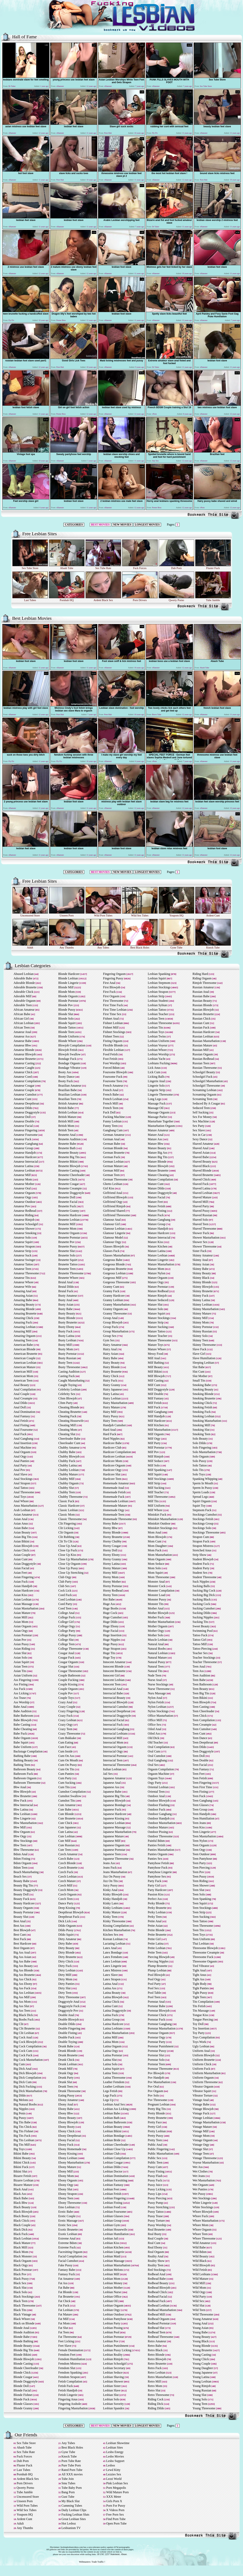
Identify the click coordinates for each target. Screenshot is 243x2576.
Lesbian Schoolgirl (115, 2363)
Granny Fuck (111, 1291)
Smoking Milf (201, 1425)
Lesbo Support (115, 2461)
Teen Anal (199, 1666)
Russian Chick (202, 1018)
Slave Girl (199, 1353)
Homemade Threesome (117, 1519)
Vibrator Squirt (202, 2091)
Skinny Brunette (203, 1291)
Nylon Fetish (156, 1702)
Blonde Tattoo (67, 1027)
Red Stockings (157, 2269)
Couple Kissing (68, 1684)
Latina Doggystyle (114, 2010)
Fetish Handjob (67, 2390)
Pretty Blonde (156, 2113)
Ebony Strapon (67, 2193)
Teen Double (201, 1760)
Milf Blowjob (156, 1376)
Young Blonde (202, 2345)
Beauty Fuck (21, 1898)
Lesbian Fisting (112, 2202)
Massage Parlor (157, 1116)
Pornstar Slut (156, 2055)
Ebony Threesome (69, 2202)
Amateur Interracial (26, 1161)
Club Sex (64, 1586)
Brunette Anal (67, 1134)
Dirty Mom (65, 1979)
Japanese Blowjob (114, 1800)
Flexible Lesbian (113, 1049)
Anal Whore (21, 1501)
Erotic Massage (68, 2220)
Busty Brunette (67, 1322)
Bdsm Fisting (22, 1858)
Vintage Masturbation (206, 2122)
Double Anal (66, 2015)
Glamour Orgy (112, 1242)
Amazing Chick (23, 1318)
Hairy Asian (110, 1353)
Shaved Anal (200, 1148)
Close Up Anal (67, 1545)
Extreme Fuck (67, 2247)
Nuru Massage (157, 1693)
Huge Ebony (111, 1626)
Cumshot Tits (66, 1800)
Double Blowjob (68, 2019)
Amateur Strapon (24, 1246)
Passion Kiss (156, 1894)
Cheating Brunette (69, 1411)
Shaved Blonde (202, 1170)
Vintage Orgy (201, 2144)
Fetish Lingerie (67, 2394)
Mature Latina (157, 1251)
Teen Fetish (200, 1778)
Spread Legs (200, 1496)
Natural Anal (156, 1644)
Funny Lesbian (112, 1121)
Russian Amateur (203, 987)
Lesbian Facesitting (115, 2180)
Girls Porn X (114, 2501)
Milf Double (155, 1394)
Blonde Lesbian (68, 978)
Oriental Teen (156, 1791)
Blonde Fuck (22, 2399)
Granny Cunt (111, 1286)
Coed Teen (65, 1608)
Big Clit (19, 2024)
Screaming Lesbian (205, 1090)
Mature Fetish (156, 1206)
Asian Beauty (22, 1532)
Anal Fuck (20, 1434)
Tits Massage (201, 2010)
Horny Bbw (110, 1528)
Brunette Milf (66, 1224)
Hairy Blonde (111, 1367)
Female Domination (70, 2350)
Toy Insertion (201, 2028)
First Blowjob (111, 987)
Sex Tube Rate (103, 567)
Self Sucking (201, 1112)
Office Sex (154, 1724)
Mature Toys (156, 1344)
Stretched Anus (202, 1550)
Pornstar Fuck (156, 2019)
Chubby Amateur (69, 1447)
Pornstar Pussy (157, 2050)
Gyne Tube (176, 946)
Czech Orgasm (67, 1894)
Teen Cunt (199, 1733)
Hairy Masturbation (115, 1402)
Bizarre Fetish (22, 2176)
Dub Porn (176, 567)
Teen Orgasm (201, 1845)
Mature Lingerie (158, 1259)
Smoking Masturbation (207, 1420)
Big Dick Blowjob (25, 2073)
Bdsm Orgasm (23, 1863)
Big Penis (20, 2113)
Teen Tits (198, 1930)
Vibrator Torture (203, 2095)
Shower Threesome (205, 1246)
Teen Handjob (201, 1814)
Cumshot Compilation (72, 1791)
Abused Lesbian (24, 973)
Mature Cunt (156, 1184)
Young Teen (200, 2403)
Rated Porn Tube (71, 2469)
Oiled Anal (154, 1729)
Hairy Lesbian (112, 1398)
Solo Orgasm (201, 1456)
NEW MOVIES (122, 524)
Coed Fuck (65, 1595)
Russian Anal (201, 991)
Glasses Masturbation (116, 1255)
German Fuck (111, 1157)
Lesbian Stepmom (159, 982)
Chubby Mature (68, 1474)
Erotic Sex (64, 2225)
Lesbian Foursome (114, 2211)
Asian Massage (23, 1604)
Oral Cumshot (156, 1755)
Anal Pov (19, 1470)
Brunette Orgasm (69, 1233)
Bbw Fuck (20, 1800)
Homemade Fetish (114, 1492)
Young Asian (201, 2327)
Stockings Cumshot (205, 1514)
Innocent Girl (111, 1675)
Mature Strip (156, 1322)
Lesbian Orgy (111, 2310)
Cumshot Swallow (69, 1796)
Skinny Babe (201, 1268)
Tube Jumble (213, 599)
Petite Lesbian (157, 1948)
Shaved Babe (201, 1157)
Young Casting (202, 2354)
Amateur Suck (23, 1255)
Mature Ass (155, 1139)
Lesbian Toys (156, 1032)
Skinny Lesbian (202, 1304)
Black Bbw (21, 2202)
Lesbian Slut (111, 2394)
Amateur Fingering (25, 1130)
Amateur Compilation (27, 1081)
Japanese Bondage (114, 1805)
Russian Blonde (202, 1005)
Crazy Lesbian (67, 1720)
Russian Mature (202, 1045)
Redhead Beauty (158, 2283)
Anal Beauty (21, 1385)
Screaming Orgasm (205, 1094)
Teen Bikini (200, 1697)
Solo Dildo (199, 1443)
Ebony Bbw (65, 2113)
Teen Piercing (201, 1867)
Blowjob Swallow (69, 1054)
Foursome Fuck (113, 1076)
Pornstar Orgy (156, 2037)
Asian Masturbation (26, 1608)
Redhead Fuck (157, 2301)
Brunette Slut (66, 1251)
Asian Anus (21, 1523)
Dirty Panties (66, 1983)
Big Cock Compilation (28, 2046)
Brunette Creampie (70, 1188)
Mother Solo (155, 1635)
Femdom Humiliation (71, 2359)
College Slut (66, 1639)
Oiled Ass (154, 1733)
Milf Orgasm (156, 1434)
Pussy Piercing (157, 2198)
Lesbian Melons (113, 2269)
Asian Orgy (21, 1630)
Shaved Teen (201, 1224)
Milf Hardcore (157, 1420)
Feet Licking (66, 2341)
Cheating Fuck (67, 1416)
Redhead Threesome (160, 2336)
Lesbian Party (111, 2323)
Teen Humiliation (203, 1818)
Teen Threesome (203, 1925)
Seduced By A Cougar (206, 1103)
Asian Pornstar (23, 1635)
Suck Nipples (201, 1581)
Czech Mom (66, 1890)
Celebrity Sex (66, 1394)
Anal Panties (21, 1461)
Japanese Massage (114, 1827)
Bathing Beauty (23, 1760)
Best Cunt (20, 1934)
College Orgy (66, 1626)
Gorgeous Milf (112, 1277)
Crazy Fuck (65, 1715)
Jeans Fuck (110, 1867)
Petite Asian (155, 1925)
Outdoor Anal (156, 1796)
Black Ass (20, 2193)
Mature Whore (157, 1349)
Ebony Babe (66, 2108)
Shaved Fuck (201, 1184)
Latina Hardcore (113, 2024)
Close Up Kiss (67, 1554)
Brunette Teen (67, 1268)
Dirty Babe (65, 1943)
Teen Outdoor (201, 1854)
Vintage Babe (201, 2104)
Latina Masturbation (115, 2033)
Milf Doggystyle (158, 1389)
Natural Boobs (157, 1648)
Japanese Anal (112, 1782)
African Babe (22, 1014)
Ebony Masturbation (71, 2162)
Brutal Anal (65, 1282)
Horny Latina (111, 1563)
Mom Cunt (154, 1541)
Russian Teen (201, 1063)
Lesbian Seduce (113, 2372)
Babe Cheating (23, 1729)
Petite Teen (155, 1952)
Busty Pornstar (67, 1353)
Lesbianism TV (71, 2528)
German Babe (111, 1143)
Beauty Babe (22, 1881)
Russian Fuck (201, 1027)
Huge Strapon (111, 1648)
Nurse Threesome (159, 1688)
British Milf (65, 1121)
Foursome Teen (112, 1081)
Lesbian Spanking (159, 973)
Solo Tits (198, 1470)
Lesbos (110, 2465)
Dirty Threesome (69, 1997)
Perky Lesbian (157, 1912)
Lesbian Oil (110, 2301)
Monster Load (156, 1595)
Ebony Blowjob (68, 2122)
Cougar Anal (66, 1653)
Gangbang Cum (113, 1130)
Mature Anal (155, 1134)
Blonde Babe (22, 2336)
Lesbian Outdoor (113, 2314)
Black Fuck (21, 2234)
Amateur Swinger (25, 1259)
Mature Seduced (158, 1300)
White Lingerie (202, 2202)
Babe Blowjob (23, 1720)
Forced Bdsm (111, 1067)
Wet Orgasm (200, 2184)
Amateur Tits (22, 1277)
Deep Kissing (66, 1907)
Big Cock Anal (23, 2037)
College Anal (66, 1612)
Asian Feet (20, 1572)
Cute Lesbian (66, 1836)
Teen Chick (200, 1715)
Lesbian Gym (111, 2225)
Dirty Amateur (67, 1939)
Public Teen (155, 2162)
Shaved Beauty (202, 1161)
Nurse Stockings (158, 1684)
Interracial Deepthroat (117, 1711)
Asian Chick (21, 1550)
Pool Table (154, 1992)
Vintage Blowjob (203, 2108)
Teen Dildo (199, 1747)
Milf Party (154, 1443)
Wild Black (200, 2260)
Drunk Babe (66, 2046)
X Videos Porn (115, 2510)
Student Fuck (201, 1563)
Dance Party (66, 1903)
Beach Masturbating (26, 1872)
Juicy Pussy (110, 1885)
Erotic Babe (65, 2211)
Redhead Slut (156, 2327)
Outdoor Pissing (158, 1831)
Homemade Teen (113, 1514)
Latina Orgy (110, 2050)
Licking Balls (156, 1076)
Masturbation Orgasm (161, 1125)
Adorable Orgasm (25, 1000)
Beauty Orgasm (23, 1907)
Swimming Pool (203, 1630)
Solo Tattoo (200, 1465)
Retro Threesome (158, 2394)
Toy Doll (198, 2024)
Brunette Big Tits (69, 1157)
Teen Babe (199, 1680)
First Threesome (113, 1000)
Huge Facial (110, 1630)
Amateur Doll (22, 1116)
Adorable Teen (23, 1005)
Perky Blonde (156, 1903)
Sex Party (199, 1125)
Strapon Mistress (203, 1545)
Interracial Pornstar (115, 1755)
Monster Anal (156, 1581)
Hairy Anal (110, 1349)
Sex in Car (199, 1134)
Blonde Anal (21, 2327)
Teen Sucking (201, 1916)
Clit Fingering (67, 1523)
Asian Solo (20, 1657)
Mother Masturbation (161, 1621)
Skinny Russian (202, 1331)
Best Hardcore (23, 1943)
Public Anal (155, 2144)
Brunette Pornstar (69, 1237)
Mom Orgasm (156, 1559)
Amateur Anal (22, 1032)
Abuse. (124, 2554)
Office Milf (155, 1720)
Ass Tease (20, 1697)
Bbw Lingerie (22, 1818)
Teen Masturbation (204, 1836)
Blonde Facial (22, 2390)
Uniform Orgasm (203, 2077)
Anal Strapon (22, 1483)
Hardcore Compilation (117, 1452)
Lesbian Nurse (112, 2292)
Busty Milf (65, 1344)
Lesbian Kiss (111, 2243)
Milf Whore (155, 1510)
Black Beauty (22, 2207)
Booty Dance (66, 1076)
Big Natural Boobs (25, 2104)
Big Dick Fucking (25, 2086)
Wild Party (199, 2296)
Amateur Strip (22, 1251)
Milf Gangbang (157, 1411)
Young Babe (200, 2332)
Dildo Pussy (66, 1930)
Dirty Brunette (67, 1957)
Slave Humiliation (204, 1358)
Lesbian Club (111, 2153)
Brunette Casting (68, 1170)
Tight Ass (198, 1979)
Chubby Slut (66, 1487)
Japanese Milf (111, 1840)
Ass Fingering (22, 1680)
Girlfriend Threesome (116, 1215)
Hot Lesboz (68, 2523)
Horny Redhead (113, 1590)
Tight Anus (199, 1974)
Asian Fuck (21, 1581)
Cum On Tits (66, 1769)
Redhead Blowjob (159, 2287)
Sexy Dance (200, 1139)
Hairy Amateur (112, 1344)
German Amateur (114, 1134)
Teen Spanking (202, 1898)
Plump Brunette (158, 1966)
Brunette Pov (66, 1242)
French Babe (111, 1094)
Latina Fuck (110, 2015)
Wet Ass (198, 2167)
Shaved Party (201, 1206)
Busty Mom (65, 1349)
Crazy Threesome (69, 1733)
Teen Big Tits (201, 1693)
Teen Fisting (200, 1791)
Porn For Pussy (115, 2505)
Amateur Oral (22, 1188)
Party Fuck (154, 1881)
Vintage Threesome (205, 2158)
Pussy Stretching (158, 2207)
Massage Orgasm (158, 1112)
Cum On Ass (66, 1755)
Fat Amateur (66, 2278)
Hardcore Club (112, 1447)
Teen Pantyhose (202, 1858)
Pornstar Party (157, 2041)
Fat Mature (65, 2314)
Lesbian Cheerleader (116, 2144)
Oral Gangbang (157, 1760)
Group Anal (110, 1318)
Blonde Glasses (23, 2403)
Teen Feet (199, 1773)
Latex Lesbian (112, 1961)
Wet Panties (200, 2189)
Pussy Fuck (155, 2180)
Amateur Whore (24, 1282)
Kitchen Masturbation (116, 1930)
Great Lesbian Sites (73, 2519)
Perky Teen (155, 1916)
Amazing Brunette (25, 1313)
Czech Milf (65, 1885)
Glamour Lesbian (114, 1228)
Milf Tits (153, 1501)
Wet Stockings (202, 2198)
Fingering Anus (68, 2399)
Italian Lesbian (112, 1769)
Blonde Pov (65, 1005)
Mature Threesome (159, 1340)
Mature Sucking (158, 1327)
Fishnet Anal (111, 1018)
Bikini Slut (20, 2171)
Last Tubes (30, 599)
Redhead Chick (157, 2292)
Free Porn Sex (115, 2514)
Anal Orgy (20, 1456)
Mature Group (157, 1224)
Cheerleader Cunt (69, 1443)
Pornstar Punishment (161, 2046)
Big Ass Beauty (23, 1966)
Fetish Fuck (65, 2386)
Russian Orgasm (203, 1054)
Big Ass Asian (22, 1957)
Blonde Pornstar (68, 1000)
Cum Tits (64, 1787)
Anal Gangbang (23, 1438)
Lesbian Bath (111, 2117)
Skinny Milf (200, 1318)
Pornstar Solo (156, 2059)
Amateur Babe (23, 1041)
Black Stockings (24, 2296)
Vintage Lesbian (203, 2117)
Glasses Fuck (111, 1251)
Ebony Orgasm (67, 2180)
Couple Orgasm (68, 1688)
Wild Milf (199, 2283)
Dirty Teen (65, 1992)
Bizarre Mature (23, 2184)
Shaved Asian (201, 1152)
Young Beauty (201, 2336)
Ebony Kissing (67, 2153)
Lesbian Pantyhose (114, 2319)
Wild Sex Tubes (140, 914)
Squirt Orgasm (202, 1501)
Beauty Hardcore (24, 1903)
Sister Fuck (200, 1251)
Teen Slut (198, 1890)
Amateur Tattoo (23, 1264)
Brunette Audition (69, 1139)
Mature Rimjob (157, 1295)
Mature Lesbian (158, 1255)
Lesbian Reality (113, 2354)
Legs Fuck (109, 2095)
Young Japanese (203, 2372)
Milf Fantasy (156, 1398)
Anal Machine (22, 1447)
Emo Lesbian (66, 2207)
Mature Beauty (157, 1148)
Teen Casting (201, 1706)
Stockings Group (203, 1523)
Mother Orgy (156, 1630)
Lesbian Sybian (157, 1005)
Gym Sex (109, 1340)
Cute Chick (65, 1823)
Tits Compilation (203, 2001)
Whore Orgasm (202, 2229)
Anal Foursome (23, 1429)
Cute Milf (64, 1840)
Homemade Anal (113, 1487)
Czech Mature (67, 1881)
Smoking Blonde (203, 1394)
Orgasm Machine (158, 1773)
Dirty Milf (64, 1974)
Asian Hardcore (23, 1590)
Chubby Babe (66, 1452)
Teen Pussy (200, 1876)
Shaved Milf (200, 1201)
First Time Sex (112, 1014)
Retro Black (155, 2350)
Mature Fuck (156, 1215)
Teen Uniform (201, 1939)
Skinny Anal (200, 1259)
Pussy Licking (157, 2189)
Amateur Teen (22, 1268)
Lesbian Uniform (158, 1041)
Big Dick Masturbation (28, 2091)
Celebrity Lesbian (69, 1389)
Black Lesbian (23, 2238)
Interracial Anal (113, 1688)
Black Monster (23, 2256)
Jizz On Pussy (112, 1876)
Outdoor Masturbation (162, 1823)
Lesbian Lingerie (113, 2251)
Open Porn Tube (116, 2523)
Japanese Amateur (114, 1778)
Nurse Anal (155, 1680)
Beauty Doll (21, 1894)
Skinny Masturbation (206, 1309)
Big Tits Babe (22, 2122)
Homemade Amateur (116, 1483)
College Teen (66, 1644)
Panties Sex (155, 1858)
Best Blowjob (22, 1930)
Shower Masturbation (206, 1237)
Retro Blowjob (157, 2359)
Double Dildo (66, 2024)
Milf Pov (153, 1452)
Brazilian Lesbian (69, 1094)
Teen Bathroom (202, 1684)
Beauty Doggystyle (26, 1890)
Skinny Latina (201, 1300)
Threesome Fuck (203, 1957)
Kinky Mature (112, 1912)
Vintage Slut (200, 2149)
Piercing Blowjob (159, 1957)
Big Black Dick (23, 2015)
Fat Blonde (65, 2292)
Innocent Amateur (114, 1662)
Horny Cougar (112, 1545)
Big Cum (19, 2064)
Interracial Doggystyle (117, 1715)
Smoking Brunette (204, 1398)
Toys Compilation (204, 2037)
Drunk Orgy (65, 2073)
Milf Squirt (155, 1474)
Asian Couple (22, 1554)
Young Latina (201, 2377)
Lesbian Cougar (113, 2162)
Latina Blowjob (113, 1997)
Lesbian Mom (111, 2278)
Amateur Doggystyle (27, 1112)
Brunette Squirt (67, 1259)
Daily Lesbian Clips (73, 2510)
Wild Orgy (199, 2292)
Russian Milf (201, 1049)
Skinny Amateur (203, 1255)
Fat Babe (63, 2287)
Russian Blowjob (203, 1009)
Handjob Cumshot (114, 1425)
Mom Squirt (155, 1572)
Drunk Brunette (68, 2055)
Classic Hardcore (69, 1505)
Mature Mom (156, 1268)
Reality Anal (155, 2256)
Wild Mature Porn (117, 2492)
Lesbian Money (113, 2283)
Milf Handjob (156, 1416)
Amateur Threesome (26, 1273)
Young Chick (201, 2359)
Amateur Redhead (25, 1210)
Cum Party (65, 1778)
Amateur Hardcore (25, 1157)
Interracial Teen (113, 1760)
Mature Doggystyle (160, 1192)
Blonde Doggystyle (26, 2381)
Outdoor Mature (158, 1827)
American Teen (23, 1380)
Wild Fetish (200, 2269)
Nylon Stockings (158, 1711)
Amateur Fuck (23, 1139)
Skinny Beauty (202, 1273)
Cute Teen (64, 1849)
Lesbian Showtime (118, 2443)
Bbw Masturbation (25, 1823)
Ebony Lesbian (67, 2158)
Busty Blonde (66, 1318)
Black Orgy (21, 2265)
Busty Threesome (69, 1367)
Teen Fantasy (201, 1769)
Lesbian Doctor (112, 2171)
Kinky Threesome (114, 1921)
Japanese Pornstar (114, 1849)
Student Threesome (205, 1577)
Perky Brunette (157, 1907)
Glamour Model (113, 1237)
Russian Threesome (205, 1067)
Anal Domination (24, 1411)
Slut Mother (200, 1376)
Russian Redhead (203, 1058)
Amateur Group (23, 1148)
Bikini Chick (22, 2162)
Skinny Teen (200, 1340)
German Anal (111, 1139)
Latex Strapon (112, 1979)
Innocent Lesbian (114, 1680)
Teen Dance (200, 1738)
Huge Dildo (110, 1621)
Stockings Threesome (206, 1532)
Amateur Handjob (25, 1152)
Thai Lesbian (201, 1943)
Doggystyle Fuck (69, 2006)
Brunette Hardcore (70, 1215)
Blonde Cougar (23, 2377)
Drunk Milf (65, 2068)
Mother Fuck (156, 1617)
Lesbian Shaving (113, 2377)
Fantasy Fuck (66, 2274)
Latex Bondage (112, 1952)
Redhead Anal (156, 2274)
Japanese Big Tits (114, 1796)
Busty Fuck (65, 1331)
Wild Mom (199, 2287)
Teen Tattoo (200, 1921)
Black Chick (21, 2220)
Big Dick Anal (23, 2068)
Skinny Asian (201, 1264)
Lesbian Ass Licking (116, 2108)
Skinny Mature (202, 1313)
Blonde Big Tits (23, 2350)
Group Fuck (110, 1327)
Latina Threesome (114, 2077)
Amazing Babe (23, 1300)
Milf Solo (154, 1465)
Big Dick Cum (23, 2082)
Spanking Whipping (205, 1478)
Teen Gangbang (202, 1800)
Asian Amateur (23, 1514)
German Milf (111, 1170)
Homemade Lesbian (115, 1501)
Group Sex (110, 1335)
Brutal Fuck (65, 1291)
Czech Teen (65, 1898)
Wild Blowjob (201, 2265)
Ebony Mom (66, 2176)
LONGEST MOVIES (147, 524)
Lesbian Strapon (158, 991)
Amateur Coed (23, 1076)
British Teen (66, 1130)
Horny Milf (110, 1572)
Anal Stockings (23, 1478)
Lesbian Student (158, 1000)
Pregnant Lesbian (159, 2104)
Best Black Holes (140, 946)
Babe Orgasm (22, 1738)
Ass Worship (22, 1702)
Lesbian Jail (110, 2238)
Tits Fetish (199, 2006)
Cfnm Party (65, 1402)
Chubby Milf (66, 1478)
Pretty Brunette (157, 2117)
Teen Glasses (201, 1805)
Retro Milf (154, 2381)
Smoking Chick (202, 1402)
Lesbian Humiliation (116, 2234)
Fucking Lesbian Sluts (75, 2514)
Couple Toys (66, 1697)
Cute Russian (66, 1845)
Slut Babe (199, 1367)
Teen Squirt (200, 1903)
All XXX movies (72, 2474)
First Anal (109, 982)
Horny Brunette (113, 1537)
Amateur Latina (23, 1166)
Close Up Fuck (67, 1550)
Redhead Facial (157, 2296)
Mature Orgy (156, 1282)
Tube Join (67, 2478)
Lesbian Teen (156, 1018)
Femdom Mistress (69, 2363)
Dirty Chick (65, 1961)
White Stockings (203, 2207)
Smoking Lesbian (203, 1416)
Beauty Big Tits (23, 1885)
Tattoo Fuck (200, 1635)
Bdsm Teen (21, 1867)
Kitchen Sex (110, 1934)
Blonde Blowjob (24, 2359)
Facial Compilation (70, 2256)
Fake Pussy (65, 2265)
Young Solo (200, 2399)
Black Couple (22, 2225)
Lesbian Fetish (112, 2193)
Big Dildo (20, 2095)
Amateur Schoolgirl (26, 1224)
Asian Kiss (20, 1595)
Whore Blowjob (203, 2211)
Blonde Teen (66, 1032)
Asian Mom (21, 1621)
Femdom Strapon (69, 2377)
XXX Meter (113, 2496)
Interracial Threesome (117, 1764)
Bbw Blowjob (22, 1791)
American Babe (23, 1344)
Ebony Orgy (66, 2184)
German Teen (111, 1175)
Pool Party (154, 1983)
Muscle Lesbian (158, 1639)
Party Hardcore (157, 1890)
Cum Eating (65, 1742)
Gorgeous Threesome (116, 1282)
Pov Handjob (156, 2077)
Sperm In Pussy (202, 1487)
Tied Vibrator (201, 1966)
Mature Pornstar (158, 1286)
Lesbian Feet (111, 2189)
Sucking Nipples (203, 1617)
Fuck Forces (140, 567)
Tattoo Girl (199, 1639)
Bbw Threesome (24, 1849)
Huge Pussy (110, 1644)
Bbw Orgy (20, 1836)
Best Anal (20, 1921)
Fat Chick (64, 2301)
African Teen (22, 1027)
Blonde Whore (67, 1041)
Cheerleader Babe (69, 1438)
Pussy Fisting (156, 2171)
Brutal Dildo (66, 1286)
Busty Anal (65, 1300)
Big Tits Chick (23, 2126)
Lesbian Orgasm (113, 2305)
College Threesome (70, 1648)
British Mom (66, 1125)
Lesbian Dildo (112, 2167)
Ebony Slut (65, 2189)
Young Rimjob (202, 2386)
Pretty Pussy (155, 2135)
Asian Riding (22, 1648)
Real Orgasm (156, 2251)
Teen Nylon (200, 1840)
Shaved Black (201, 1166)
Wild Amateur (201, 2243)
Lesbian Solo (111, 2399)
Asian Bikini (21, 1541)
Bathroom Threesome (27, 1782)
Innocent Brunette (114, 1671)
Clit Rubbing (66, 1537)
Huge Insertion (112, 1635)
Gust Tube (67, 2496)
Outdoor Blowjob (159, 1800)
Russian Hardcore (204, 1032)
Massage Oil (155, 1108)
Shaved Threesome (204, 1228)
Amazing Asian (23, 1295)
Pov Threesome (157, 2100)
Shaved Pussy (201, 1210)
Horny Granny (112, 1559)
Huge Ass (109, 1604)
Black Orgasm (23, 2260)
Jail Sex (108, 1773)
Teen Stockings (202, 1907)
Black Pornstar (23, 2269)
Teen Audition (201, 1675)
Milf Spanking (157, 1470)
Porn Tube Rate (71, 2461)
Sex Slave (199, 1130)
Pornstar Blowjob (159, 2010)
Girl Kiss (108, 1188)
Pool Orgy (154, 1979)
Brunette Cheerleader (71, 1175)
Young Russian (202, 2390)
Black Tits (20, 2310)
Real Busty (155, 2234)
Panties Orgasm (158, 1854)
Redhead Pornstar (159, 2323)
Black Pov (20, 2274)
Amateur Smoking (25, 1233)
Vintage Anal (201, 2100)
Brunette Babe (67, 1143)
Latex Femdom (112, 1957)
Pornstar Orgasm (158, 2033)
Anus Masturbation (26, 1505)
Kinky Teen (110, 1916)
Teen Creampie (202, 1724)
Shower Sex (200, 1242)
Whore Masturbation (205, 2220)
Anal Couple (21, 1394)
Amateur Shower (24, 1228)
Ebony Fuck (66, 2144)
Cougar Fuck (66, 1657)
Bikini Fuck (21, 2167)
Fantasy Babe (66, 2269)
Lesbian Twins (157, 1036)
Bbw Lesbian (22, 1814)
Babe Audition (23, 1711)
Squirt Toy (199, 1505)
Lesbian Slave (112, 2390)
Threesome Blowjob (205, 1948)
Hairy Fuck (110, 1380)
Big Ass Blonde (23, 1970)
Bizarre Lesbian (23, 2180)
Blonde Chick (22, 2372)
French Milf (110, 1103)
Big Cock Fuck (23, 2055)
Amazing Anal (23, 1291)
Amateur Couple (24, 1090)
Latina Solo (110, 2064)
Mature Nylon (156, 1273)
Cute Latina (65, 1831)
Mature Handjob (158, 1228)
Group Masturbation (115, 1331)
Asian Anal (21, 1519)
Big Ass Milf (22, 1997)
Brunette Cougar (68, 1184)
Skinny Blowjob (203, 1286)
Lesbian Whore (157, 1049)
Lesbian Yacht (157, 1058)
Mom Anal (154, 1532)
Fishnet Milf (111, 1027)
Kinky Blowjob (112, 1894)
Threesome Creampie (206, 1952)
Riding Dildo (156, 2408)
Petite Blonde (156, 1930)
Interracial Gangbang (116, 1729)
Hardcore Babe (112, 1443)
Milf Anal (154, 1358)
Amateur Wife (22, 1286)
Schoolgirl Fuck (203, 1076)
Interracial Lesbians (115, 1733)
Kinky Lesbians (113, 1907)
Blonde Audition (24, 2332)
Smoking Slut (201, 1429)
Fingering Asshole (69, 2403)
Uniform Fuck (201, 2068)
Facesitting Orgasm (70, 2251)
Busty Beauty (66, 1313)
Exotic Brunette (68, 2229)
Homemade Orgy (114, 1510)
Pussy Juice (155, 2184)
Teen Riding (200, 1881)
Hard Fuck (109, 1434)
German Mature (113, 1166)
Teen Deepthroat (203, 1742)
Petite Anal (155, 1921)
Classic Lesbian (68, 1510)
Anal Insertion (23, 1443)
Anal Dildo (21, 1402)
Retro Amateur (157, 2341)
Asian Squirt (21, 1662)
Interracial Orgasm (114, 1747)
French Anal (110, 1090)
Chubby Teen (66, 1492)
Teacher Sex (200, 1653)
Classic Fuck (66, 1501)
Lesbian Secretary (114, 2368)
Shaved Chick (201, 1179)
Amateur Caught (24, 1067)
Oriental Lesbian (158, 1787)
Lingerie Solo (156, 1085)
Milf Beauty (155, 1367)
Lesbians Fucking (159, 1063)
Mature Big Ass (157, 1152)
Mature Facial (156, 1197)
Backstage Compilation (28, 1751)
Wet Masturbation (204, 2180)
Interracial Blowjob (115, 1702)
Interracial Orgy (113, 1751)
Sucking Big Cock (204, 1590)
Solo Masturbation (204, 1452)
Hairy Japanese (112, 1389)
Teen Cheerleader (203, 1711)
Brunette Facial (67, 1201)
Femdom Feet (66, 2354)
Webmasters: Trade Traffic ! (92, 2561)
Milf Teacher (156, 1492)
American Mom (23, 1376)
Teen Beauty (200, 1688)
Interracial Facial (113, 1720)
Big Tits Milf (22, 2144)
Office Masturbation (160, 1715)
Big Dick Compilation (27, 2077)
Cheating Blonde (68, 1407)
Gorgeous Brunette (115, 1268)
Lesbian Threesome (160, 1023)
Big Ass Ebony (23, 1983)
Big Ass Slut (21, 2006)
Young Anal (200, 2323)
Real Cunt (154, 2243)
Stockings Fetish (203, 1519)
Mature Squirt (156, 1313)
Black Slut (20, 2287)
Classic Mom (66, 1514)
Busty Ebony (66, 1327)
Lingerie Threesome (160, 1094)
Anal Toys (20, 1496)
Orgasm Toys (156, 1778)
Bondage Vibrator (69, 1067)
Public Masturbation (160, 2153)
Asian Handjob (23, 1586)
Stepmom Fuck (202, 1510)
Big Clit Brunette (24, 2028)
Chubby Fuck (66, 1461)
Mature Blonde (157, 1161)
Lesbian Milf (111, 2274)
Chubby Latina (67, 1465)
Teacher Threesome (205, 1662)
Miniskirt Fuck (157, 1514)
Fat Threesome (67, 2336)
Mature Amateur (158, 1130)
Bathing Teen (22, 1764)
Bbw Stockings (23, 1840)
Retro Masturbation (160, 2377)
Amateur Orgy (23, 1197)
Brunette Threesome (71, 1273)
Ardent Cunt (213, 914)
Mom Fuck (155, 1550)
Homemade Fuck (114, 1496)
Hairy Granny (111, 1385)
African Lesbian (24, 1023)
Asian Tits (20, 1671)
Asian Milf (20, 1617)
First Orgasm (111, 996)
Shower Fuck (201, 1233)
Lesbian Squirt (157, 978)
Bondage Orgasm (69, 1063)
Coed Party (65, 1604)
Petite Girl (154, 1939)
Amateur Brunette (25, 1058)
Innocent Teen (112, 1684)
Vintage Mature (202, 2126)
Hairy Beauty (111, 1362)
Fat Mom (64, 2323)
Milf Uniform (156, 1505)
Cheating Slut (66, 1434)
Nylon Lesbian (157, 1706)
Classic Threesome (70, 1519)
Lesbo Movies (115, 2456)
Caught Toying (67, 1385)
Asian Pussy (21, 1644)
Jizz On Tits (110, 1881)
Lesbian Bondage (114, 2135)
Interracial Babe (113, 1693)
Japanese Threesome (116, 1858)
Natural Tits (155, 1671)
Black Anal (21, 2189)
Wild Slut (198, 2305)
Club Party (65, 1581)
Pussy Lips (154, 2193)
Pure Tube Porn (71, 2465)
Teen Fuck (199, 1796)
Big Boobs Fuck (24, 2019)
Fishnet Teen (111, 1036)
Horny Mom (111, 1577)
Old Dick (153, 1738)
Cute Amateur (67, 1805)
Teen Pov (198, 1872)
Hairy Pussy (110, 1416)
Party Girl (154, 1885)
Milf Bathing (156, 1362)
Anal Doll (20, 1407)
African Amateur (24, 1009)
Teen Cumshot (202, 1729)
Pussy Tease (155, 2216)
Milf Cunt (154, 1385)
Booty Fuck (65, 1081)
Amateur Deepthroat (26, 1103)
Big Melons (21, 2100)
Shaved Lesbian (202, 1192)
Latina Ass (109, 1988)
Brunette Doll (66, 1197)
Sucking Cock (201, 1604)
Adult (30, 946)
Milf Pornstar (156, 1447)
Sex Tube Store (30, 567)
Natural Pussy (156, 1662)
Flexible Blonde (113, 1045)
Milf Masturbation (159, 1429)
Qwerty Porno (176, 599)
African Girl (21, 1018)
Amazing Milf (22, 1331)
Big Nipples (21, 2108)
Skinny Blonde (202, 1282)
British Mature (67, 1116)
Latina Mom (111, 2041)
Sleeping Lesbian (203, 1362)
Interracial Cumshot (115, 1706)
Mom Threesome (158, 1577)
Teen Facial (200, 1764)
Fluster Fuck (213, 567)
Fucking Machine (114, 1116)
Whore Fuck (200, 2216)
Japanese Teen (112, 1854)
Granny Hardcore (114, 1295)
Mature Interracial (159, 1237)
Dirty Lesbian (66, 1970)
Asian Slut (20, 1653)
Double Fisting (67, 2033)
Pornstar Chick (157, 2015)
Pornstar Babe (156, 2006)
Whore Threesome (204, 2238)
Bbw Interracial (23, 1805)
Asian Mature (22, 1612)
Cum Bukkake (67, 1738)
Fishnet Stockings (114, 1032)
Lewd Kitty (113, 2469)
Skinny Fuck (200, 1295)
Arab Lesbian (22, 1510)
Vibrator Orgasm (203, 2086)
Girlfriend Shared (114, 1210)
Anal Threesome (24, 1492)
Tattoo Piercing (202, 1648)
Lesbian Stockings (159, 987)
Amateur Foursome (26, 1134)
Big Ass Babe (22, 1961)
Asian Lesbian (23, 1599)
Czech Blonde (67, 1863)
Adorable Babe (23, 978)
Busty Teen (65, 1362)
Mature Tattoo (157, 1331)
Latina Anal (110, 1983)
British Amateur (68, 1103)
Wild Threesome (203, 2314)
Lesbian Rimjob (113, 2359)
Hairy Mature (111, 1407)
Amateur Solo (22, 1237)
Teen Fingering (202, 1782)
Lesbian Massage (114, 2260)
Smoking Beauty (203, 1389)
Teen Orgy (199, 1849)
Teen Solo (199, 1894)
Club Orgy (65, 1577)
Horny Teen (110, 1595)
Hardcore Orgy (112, 1470)
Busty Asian (66, 1304)
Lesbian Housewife (115, 2229)
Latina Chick (111, 2001)
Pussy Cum (155, 2167)
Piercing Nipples (158, 1961)
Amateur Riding (24, 1215)
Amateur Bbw (22, 1045)
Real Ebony (155, 2247)
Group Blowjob (113, 1322)
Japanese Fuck (112, 1809)
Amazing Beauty (24, 1304)
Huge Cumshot (112, 1617)
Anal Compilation (25, 1389)
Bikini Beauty (22, 2158)
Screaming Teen (203, 1099)
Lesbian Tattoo (157, 1009)
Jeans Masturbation (115, 1872)
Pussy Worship (157, 2225)
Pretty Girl (154, 2126)
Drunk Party (66, 2077)
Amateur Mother (24, 1184)
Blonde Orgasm (68, 996)
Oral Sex (153, 1764)
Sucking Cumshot (204, 1608)
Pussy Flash (155, 2176)
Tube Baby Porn (71, 2487)
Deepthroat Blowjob (71, 1912)
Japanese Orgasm (114, 1845)
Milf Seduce (155, 1461)
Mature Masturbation (161, 1264)
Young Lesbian (202, 2381)
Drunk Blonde (67, 2050)
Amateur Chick (23, 1072)
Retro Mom (155, 2386)
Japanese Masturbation (117, 1831)
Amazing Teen (23, 1340)
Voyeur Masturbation (206, 2162)
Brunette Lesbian (69, 1219)
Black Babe (21, 2198)
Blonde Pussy (66, 1009)
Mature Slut (155, 1304)
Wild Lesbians (202, 2274)
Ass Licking (21, 1693)
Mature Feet (155, 1201)
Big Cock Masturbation (28, 2059)
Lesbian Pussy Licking (117, 2350)
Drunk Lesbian (67, 2064)
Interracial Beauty (114, 1697)
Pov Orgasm (155, 2091)
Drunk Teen (65, 2086)
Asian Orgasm (23, 1626)
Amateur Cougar (24, 1085)
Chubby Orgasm (68, 1483)
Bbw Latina (21, 1809)
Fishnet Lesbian (113, 1023)
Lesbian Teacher (158, 1014)
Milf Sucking (156, 1487)
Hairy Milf (110, 1411)
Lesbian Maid (111, 2256)
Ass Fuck (19, 1688)
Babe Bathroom (23, 1715)
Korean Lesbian (113, 1939)
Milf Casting (156, 1380)
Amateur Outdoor (25, 1201)
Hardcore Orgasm (114, 1465)
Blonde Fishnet (23, 2394)
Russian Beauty (202, 1000)
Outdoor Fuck (156, 1809)
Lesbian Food (111, 2207)
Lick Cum (154, 1072)
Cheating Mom (67, 1429)
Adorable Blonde (24, 982)
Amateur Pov (22, 1206)
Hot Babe (109, 1599)
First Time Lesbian (115, 1009)
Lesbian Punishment (115, 2345)
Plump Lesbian (157, 1970)
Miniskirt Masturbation (162, 1519)
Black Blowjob (23, 2211)
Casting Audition (69, 1371)
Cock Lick (64, 1590)
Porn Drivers (140, 599)
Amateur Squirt (23, 1242)
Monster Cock (157, 1586)
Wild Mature (201, 2278)
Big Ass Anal (22, 1952)
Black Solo (20, 2292)
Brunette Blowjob (69, 1166)
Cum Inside (65, 1751)
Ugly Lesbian (201, 2046)
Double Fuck (66, 2037)
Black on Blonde (24, 2323)
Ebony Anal (65, 2104)
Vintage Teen (201, 2153)
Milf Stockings (157, 1478)
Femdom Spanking (70, 2372)
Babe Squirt (21, 1742)
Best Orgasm (22, 1948)
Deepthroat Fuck (68, 1916)
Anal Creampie (23, 1398)
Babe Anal (20, 1706)
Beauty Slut (21, 1916)
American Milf (23, 1371)
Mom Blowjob (157, 1537)
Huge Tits (109, 1653)
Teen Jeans (199, 1823)
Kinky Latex (111, 1903)
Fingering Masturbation (73, 2408)
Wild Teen (199, 2310)
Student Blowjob (203, 1559)
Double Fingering (69, 2028)
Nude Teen (154, 1675)
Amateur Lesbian (24, 1170)
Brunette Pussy (67, 1246)
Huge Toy (109, 1657)
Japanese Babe (112, 1791)
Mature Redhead (158, 1291)
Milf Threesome (158, 1496)
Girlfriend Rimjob (114, 1206)
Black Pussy (21, 2278)
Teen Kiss (199, 1827)
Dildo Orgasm (67, 1925)
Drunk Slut (65, 2082)
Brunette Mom (67, 1228)
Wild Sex (198, 2301)
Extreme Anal (66, 2238)
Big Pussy (20, 2117)
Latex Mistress (112, 1970)
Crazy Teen (65, 1729)
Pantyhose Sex (157, 1876)
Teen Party (199, 1863)
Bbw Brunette (22, 1796)
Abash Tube (66, 567)
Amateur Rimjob (24, 1219)
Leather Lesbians (114, 2086)
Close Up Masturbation (72, 1559)
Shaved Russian (202, 1215)
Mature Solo (155, 1309)
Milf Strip (154, 1483)
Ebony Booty (66, 2126)
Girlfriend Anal (112, 1192)
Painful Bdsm (156, 1840)
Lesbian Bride (112, 2140)
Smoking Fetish (202, 1407)
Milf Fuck (154, 1407)
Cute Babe (64, 1809)
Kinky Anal (110, 1890)
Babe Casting (22, 1724)
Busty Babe (65, 1309)
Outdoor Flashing (159, 1805)
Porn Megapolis (116, 2487)
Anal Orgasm (22, 1452)
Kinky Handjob (112, 1898)
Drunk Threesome (69, 2091)
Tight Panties (201, 1988)
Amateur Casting (24, 1063)
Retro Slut (154, 2390)
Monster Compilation (161, 1590)
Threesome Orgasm (205, 1961)
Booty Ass (64, 1072)
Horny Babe (110, 1523)
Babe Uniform (23, 1747)
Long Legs (154, 1099)
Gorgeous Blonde (114, 1264)
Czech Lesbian (67, 1876)
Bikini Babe (21, 2153)
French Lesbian (112, 1099)
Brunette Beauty (68, 1152)
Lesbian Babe (111, 2113)
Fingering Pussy (113, 978)
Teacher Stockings (204, 1657)
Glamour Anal (112, 1219)
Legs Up (108, 2100)
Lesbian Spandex (114, 2408)
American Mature (25, 1367)
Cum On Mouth (68, 1760)
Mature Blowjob (158, 1166)
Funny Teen (110, 1125)
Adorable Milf (23, 996)
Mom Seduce (156, 1563)
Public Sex (154, 2158)
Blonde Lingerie (68, 982)
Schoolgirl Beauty (204, 1072)
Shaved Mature (202, 1197)
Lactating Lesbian (114, 1943)
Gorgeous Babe (112, 1259)
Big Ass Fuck (22, 1988)
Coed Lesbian (66, 1599)
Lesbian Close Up (114, 2149)
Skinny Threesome (204, 1344)
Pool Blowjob (156, 1974)
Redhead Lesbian (158, 2305)
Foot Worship (111, 1063)
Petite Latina (156, 1943)
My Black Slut (70, 2501)
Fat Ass (63, 2283)
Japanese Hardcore (114, 1814)
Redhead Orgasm (158, 2319)
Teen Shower (201, 1885)
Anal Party (20, 1465)
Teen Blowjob (201, 1702)
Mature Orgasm (158, 1277)
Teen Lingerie (201, 1831)
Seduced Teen (201, 1108)
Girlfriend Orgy (113, 1201)
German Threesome (115, 1179)
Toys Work (199, 2041)
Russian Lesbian (203, 1036)
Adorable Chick (23, 991)
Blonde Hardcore (69, 973)
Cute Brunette (67, 1818)
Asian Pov (20, 1639)
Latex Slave (110, 1974)
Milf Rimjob (155, 1456)
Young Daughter (203, 2368)
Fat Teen (63, 2332)
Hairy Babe (110, 1358)
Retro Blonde (156, 2354)
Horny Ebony (111, 1554)
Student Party (201, 1568)
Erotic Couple (67, 2216)
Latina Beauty (112, 1992)
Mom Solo (154, 1568)
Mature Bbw (155, 1143)
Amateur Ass (22, 1036)
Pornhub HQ (66, 599)
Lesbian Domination (116, 2176)
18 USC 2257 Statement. (108, 2554)
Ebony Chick (66, 2131)
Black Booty (21, 2216)
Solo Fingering (202, 1447)
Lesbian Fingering (114, 2198)
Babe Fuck (20, 1733)
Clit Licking (66, 1528)
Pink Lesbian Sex (117, 2483)
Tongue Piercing (203, 2019)
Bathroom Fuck (23, 1773)
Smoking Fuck (202, 1411)
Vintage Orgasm (203, 2140)
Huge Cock (110, 1612)
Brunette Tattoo (68, 1264)
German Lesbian (113, 1161)
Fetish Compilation (70, 2381)
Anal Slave (20, 1474)
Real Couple (155, 2238)
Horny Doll (110, 1550)
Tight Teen (199, 1997)
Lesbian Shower (113, 2381)
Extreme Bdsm (67, 2243)
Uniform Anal (201, 2050)
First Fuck (109, 991)
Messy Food (155, 1353)
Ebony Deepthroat (69, 2135)
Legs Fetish (110, 2091)
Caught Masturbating (71, 1380)
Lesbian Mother (113, 2287)
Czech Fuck (65, 1872)
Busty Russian (67, 1358)
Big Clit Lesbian (24, 2033)
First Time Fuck (113, 1005)
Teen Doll (199, 1755)
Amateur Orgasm (24, 1192)
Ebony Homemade (70, 2149)
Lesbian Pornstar (113, 2336)
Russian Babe (201, 996)
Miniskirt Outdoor (159, 1523)
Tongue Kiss (200, 2015)
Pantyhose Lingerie (160, 1872)
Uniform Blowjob (204, 2055)
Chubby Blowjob (69, 1456)
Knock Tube (213, 946)
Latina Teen (110, 2073)
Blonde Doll (21, 2386)
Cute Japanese (67, 1827)
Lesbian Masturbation (116, 2265)
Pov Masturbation (159, 2082)
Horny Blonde (112, 1532)
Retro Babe (155, 2345)
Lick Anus (154, 1067)
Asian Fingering (24, 1577)
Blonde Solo (66, 1018)
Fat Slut (63, 2327)
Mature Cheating (158, 1175)
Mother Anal (156, 1608)
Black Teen (21, 2301)
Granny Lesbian (113, 1300)
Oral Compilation (159, 1747)
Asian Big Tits (23, 1537)
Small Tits (199, 1380)
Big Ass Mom (22, 2001)
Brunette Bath (67, 1148)
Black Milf (20, 2247)
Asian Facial (21, 1568)
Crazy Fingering (68, 1711)
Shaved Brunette (203, 1175)
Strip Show (200, 1554)
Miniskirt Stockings (160, 1528)
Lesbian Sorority (113, 2403)
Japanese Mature (113, 1836)
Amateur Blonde (24, 1049)
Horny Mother (112, 1581)
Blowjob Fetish (67, 1049)
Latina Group (111, 2019)
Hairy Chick (110, 1376)
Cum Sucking (66, 1782)
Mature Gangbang (159, 1219)
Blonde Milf (66, 987)
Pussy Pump (155, 2202)
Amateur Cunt (22, 1099)
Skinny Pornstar (203, 1327)
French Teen (110, 1108)
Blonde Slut (65, 1014)
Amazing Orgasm (25, 1335)
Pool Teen (154, 1997)
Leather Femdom (114, 2082)
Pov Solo (153, 2095)
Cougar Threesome (70, 1671)
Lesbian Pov (111, 2341)
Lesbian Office (112, 2296)
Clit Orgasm (66, 1532)
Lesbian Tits (155, 1027)
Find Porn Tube (116, 2519)
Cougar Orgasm (68, 1662)
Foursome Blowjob (115, 1072)
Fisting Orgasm (112, 1041)
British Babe (66, 1108)
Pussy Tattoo (156, 2211)
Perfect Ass (155, 1898)
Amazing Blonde (24, 1309)
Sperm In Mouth (203, 1483)
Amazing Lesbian (25, 1327)
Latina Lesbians (113, 2028)
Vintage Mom (201, 2135)
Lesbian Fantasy (113, 2184)
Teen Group (200, 1809)
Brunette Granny (68, 1210)
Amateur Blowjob (25, 1054)
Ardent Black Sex (103, 599)
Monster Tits (156, 1604)
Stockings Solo (202, 1528)
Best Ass (19, 1925)
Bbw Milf (20, 1827)
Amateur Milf (22, 1175)
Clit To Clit (65, 1541)
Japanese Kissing (114, 1818)
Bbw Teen (20, 1845)
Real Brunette (156, 2229)
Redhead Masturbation (162, 2310)
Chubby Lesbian (68, 1470)
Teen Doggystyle (203, 1751)
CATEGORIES (74, 524)
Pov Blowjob (156, 2073)
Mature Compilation (160, 1179)
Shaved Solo (200, 1219)
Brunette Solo (66, 1255)
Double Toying (67, 2041)
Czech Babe (65, 1858)
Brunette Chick (67, 1179)
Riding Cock (156, 2399)
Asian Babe (21, 1528)
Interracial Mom (113, 1742)
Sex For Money (202, 1116)
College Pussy (67, 1635)
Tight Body (200, 1983)
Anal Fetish (21, 1420)
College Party (66, 1630)
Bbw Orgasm (22, 1831)
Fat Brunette (66, 2296)
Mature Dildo (156, 1188)
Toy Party (199, 2033)
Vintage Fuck (201, 2113)
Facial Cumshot (68, 2260)
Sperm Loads (201, 1492)
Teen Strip (199, 1912)
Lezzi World (114, 2478)
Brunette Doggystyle (71, 1192)
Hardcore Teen (112, 1478)
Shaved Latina (202, 1188)
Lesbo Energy (115, 2452)
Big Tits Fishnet (23, 2131)
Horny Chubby (112, 1541)
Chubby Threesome (70, 1496)
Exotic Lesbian (67, 2234)
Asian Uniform (23, 1675)
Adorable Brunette (25, 987)
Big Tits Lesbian (24, 2140)
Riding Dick (155, 2403)
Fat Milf (63, 2319)
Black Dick (21, 2229)
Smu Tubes (68, 2483)
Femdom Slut (66, 2368)
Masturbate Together (161, 1121)
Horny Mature (112, 1568)
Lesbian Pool (111, 2332)
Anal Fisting (21, 1425)
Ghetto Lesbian (112, 1184)
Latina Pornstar (112, 2055)
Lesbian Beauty (113, 2126)
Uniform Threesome (205, 2082)
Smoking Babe (202, 1385)
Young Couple (202, 2363)
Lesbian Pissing (113, 2327)
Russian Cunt (201, 1023)
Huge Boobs (111, 1608)
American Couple (25, 1358)
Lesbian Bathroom (114, 2122)
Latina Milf (110, 2037)
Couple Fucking (68, 1680)
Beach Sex (20, 1876)
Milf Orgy (154, 1438)
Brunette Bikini (68, 1161)
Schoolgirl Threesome (206, 1085)
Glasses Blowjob (113, 1246)
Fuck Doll (109, 1112)
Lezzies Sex (113, 2474)
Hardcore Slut (111, 1474)
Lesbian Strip (156, 996)
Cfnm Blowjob (67, 1398)
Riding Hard (200, 973)
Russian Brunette (203, 1014)
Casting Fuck (66, 1376)
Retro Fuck (155, 2368)
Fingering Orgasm (114, 973)
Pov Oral (153, 2086)
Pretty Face (155, 2122)
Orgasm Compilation (161, 1769)
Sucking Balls (201, 1586)
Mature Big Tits (158, 1157)
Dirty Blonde (66, 1952)
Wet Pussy (199, 2193)
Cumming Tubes (71, 2505)
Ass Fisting (21, 1684)
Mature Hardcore (158, 1233)
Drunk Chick (66, 2059)
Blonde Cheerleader (26, 2368)
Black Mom (21, 2251)
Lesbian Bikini (112, 2131)
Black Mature (22, 2243)
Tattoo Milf (200, 1644)
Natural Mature (157, 1657)
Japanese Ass (111, 1787)
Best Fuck (20, 1939)
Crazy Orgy (65, 1724)
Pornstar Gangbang (160, 2024)
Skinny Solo (200, 1335)
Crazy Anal (65, 1702)
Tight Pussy (200, 1992)
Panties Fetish (156, 1845)
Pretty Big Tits (157, 2108)
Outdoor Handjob (159, 1818)
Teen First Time (202, 1787)
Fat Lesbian (65, 2310)
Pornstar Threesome (160, 2068)
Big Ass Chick (23, 1979)
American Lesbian (25, 1362)
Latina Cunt (110, 2006)
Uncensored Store (30, 914)
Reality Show (156, 2260)
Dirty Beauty (66, 1948)
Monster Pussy (157, 1599)
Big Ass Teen (22, 2010)
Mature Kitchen (158, 1246)
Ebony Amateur (68, 2100)
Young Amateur (202, 2319)
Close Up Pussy (68, 1568)
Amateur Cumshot (25, 1094)
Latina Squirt (111, 2068)
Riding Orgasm (202, 978)
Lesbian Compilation (116, 2158)
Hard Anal (109, 1429)
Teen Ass (198, 1671)
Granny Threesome (115, 1313)
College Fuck (66, 1617)
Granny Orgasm (113, 1309)
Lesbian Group (112, 2220)
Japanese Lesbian (114, 1823)
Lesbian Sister (112, 2386)
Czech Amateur (68, 1854)
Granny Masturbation (116, 1304)
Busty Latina (66, 1335)
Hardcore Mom (112, 1461)
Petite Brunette (157, 1934)
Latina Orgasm (112, 2046)
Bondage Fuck (67, 1058)
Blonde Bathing (23, 2341)
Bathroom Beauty (25, 1769)
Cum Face (64, 1747)
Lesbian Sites (114, 2447)
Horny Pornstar (112, 1586)
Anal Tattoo (21, 1487)
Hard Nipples (111, 1438)
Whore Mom (201, 2225)
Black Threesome (24, 2305)
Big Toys (19, 2149)
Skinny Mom (201, 1322)
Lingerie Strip (156, 1090)
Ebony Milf (65, 2171)
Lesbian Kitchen (113, 2247)
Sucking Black (202, 1599)
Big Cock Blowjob (25, 2041)
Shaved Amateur (203, 1143)
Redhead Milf (156, 2314)
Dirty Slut (64, 1988)
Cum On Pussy (67, 1764)
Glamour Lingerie (114, 1233)
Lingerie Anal (156, 1081)
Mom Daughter (157, 1545)
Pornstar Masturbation (162, 2028)
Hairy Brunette (112, 1371)
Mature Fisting (157, 1210)
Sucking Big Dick (204, 1595)
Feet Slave (64, 2345)
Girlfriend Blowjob (115, 1197)
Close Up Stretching (71, 1572)
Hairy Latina (111, 1394)
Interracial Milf (112, 1738)
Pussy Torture (156, 2220)
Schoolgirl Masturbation (208, 1081)
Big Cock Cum (23, 2050)
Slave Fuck (200, 1349)
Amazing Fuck (23, 1322)
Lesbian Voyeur (157, 1045)
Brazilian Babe (67, 1090)
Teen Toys (199, 1934)
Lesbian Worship (158, 1054)
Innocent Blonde (113, 1666)
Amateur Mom (23, 1179)
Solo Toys (199, 1474)
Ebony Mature (67, 2167)
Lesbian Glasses (113, 2216)
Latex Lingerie (112, 1966)
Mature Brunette (158, 1170)
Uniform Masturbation (207, 2073)
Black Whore (22, 2319)
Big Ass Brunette (24, 1974)
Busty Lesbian (67, 1340)
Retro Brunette (157, 2363)
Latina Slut (110, 2059)
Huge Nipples (111, 1639)
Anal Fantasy (22, 1416)
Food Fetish (110, 1054)
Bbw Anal (20, 1787)
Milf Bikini (155, 1371)
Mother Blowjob (158, 1612)
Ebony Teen (65, 2198)
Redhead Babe (157, 2278)
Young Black (201, 2341)
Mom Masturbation (160, 1554)
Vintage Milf (201, 2131)
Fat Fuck (63, 2305)
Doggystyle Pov (68, 2010)
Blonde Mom (66, 991)
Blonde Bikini (22, 2354)
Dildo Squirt (66, 1934)
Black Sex (20, 2283)
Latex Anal (110, 1948)
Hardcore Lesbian (114, 1456)
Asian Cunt (21, 1559)
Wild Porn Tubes (103, 914)
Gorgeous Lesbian (114, 1273)
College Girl (66, 1621)
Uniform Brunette (204, 2059)
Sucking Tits (200, 1621)
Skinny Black (201, 1277)
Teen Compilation (204, 1720)
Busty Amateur (67, 1295)
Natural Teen (156, 1666)
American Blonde (25, 1349)
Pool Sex (153, 1988)
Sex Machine (201, 1121)
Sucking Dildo (202, 1612)
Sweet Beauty (201, 1626)
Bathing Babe (22, 1755)
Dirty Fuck (65, 1966)
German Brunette (114, 1152)
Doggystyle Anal (68, 2001)
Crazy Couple (66, 1706)
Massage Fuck (157, 1103)
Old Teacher (155, 1742)
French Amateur (113, 1085)
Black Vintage (22, 2314)
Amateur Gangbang (26, 1143)
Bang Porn (68, 2492)
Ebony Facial (66, 2140)
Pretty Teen (155, 2140)
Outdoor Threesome (160, 1836)
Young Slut (200, 2394)
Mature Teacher (157, 1335)
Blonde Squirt (67, 1023)
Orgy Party (154, 1782)
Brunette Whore (68, 1277)
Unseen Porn (66, 914)
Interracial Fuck (113, 1724)
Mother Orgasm (158, 1626)
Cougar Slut (65, 1666)
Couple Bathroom (69, 1675)
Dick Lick (64, 1921)
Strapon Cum (201, 1537)
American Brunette (25, 1353)
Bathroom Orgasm (25, 1778)
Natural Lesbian (158, 1653)
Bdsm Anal (21, 1854)
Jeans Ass (109, 1863)
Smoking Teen (202, 1434)
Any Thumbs (66, 946)
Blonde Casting (23, 2363)
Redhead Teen (157, 2332)
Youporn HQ (176, 914)
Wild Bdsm (200, 2251)
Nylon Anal (155, 1697)
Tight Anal (199, 1970)
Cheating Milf (67, 1425)
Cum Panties (66, 1773)
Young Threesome (204, 2408)
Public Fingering (158, 2149)
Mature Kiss (155, 1242)
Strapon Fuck (201, 1541)
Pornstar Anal (156, 2001)
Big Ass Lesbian (24, 1992)
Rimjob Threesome (205, 982)
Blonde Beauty (23, 2345)
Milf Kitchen (156, 1425)
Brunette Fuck (67, 1206)
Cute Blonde (66, 1814)
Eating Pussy (66, 2095)
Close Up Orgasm (69, 1563)
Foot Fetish (110, 1058)
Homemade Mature (115, 1505)
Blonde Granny (23, 2408)
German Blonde (113, 1148)
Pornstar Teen (156, 2064)
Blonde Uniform (68, 1036)
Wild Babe (199, 2247)
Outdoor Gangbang (160, 1814)
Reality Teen (156, 2265)
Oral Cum (154, 1751)
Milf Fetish (155, 1402)
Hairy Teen (110, 1420)
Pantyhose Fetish (158, 1863)
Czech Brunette (68, 1867)
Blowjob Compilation (71, 1045)
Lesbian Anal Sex (114, 2104)
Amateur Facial (23, 1125)
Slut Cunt (198, 1371)
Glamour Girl (111, 1224)
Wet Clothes (200, 2171)
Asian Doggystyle (25, 1563)
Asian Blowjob (23, 1545)
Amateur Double (24, 1121)
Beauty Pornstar (24, 1912)
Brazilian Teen (67, 1099)
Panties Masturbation (161, 1849)
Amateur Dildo (23, 1108)
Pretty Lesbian (157, 2131)
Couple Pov (65, 1693)
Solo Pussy (199, 1461)
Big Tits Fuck (22, 2135)
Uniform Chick (202, 2064)
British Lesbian (67, 1112)
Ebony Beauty (67, 2117)
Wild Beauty (200, 2256)
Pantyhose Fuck (158, 1867)
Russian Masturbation (206, 1041)
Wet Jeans (199, 2176)
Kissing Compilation (116, 1925)
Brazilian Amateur (69, 1085)
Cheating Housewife (71, 1420)
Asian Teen (21, 1666)
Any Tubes (103, 946)
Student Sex (200, 1572)
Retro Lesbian (156, 2372)
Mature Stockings (159, 1318)
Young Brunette (202, 2350)
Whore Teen (200, 2234)
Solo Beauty (200, 1438)
